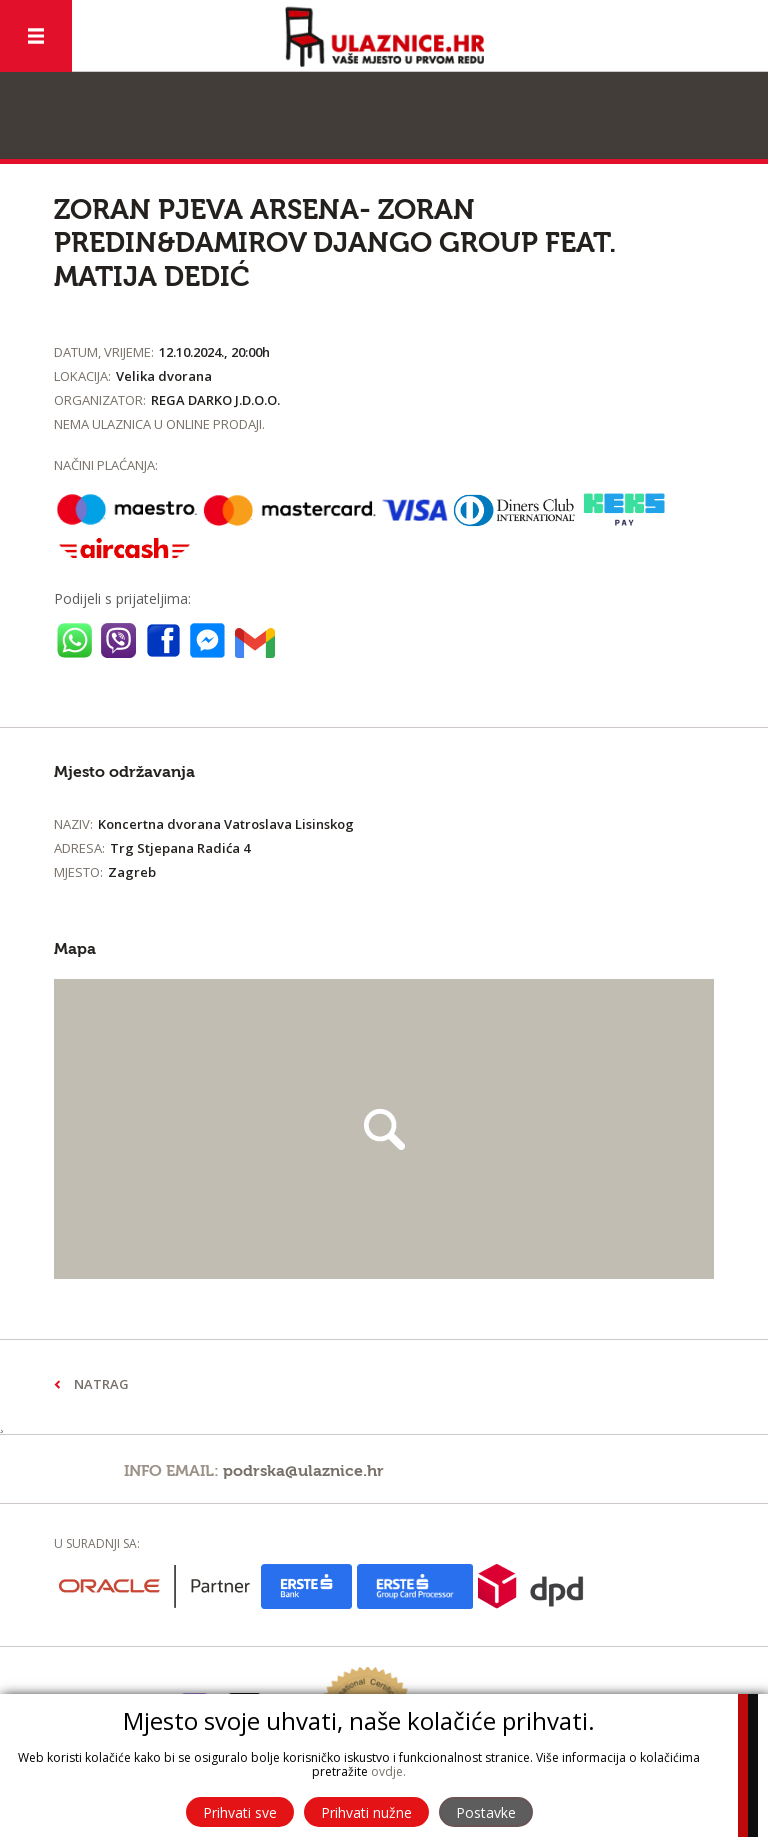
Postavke (486, 1812)
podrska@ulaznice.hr (303, 1471)
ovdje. (388, 1771)
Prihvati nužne (366, 1812)
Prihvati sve (240, 1812)
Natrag (101, 1384)
